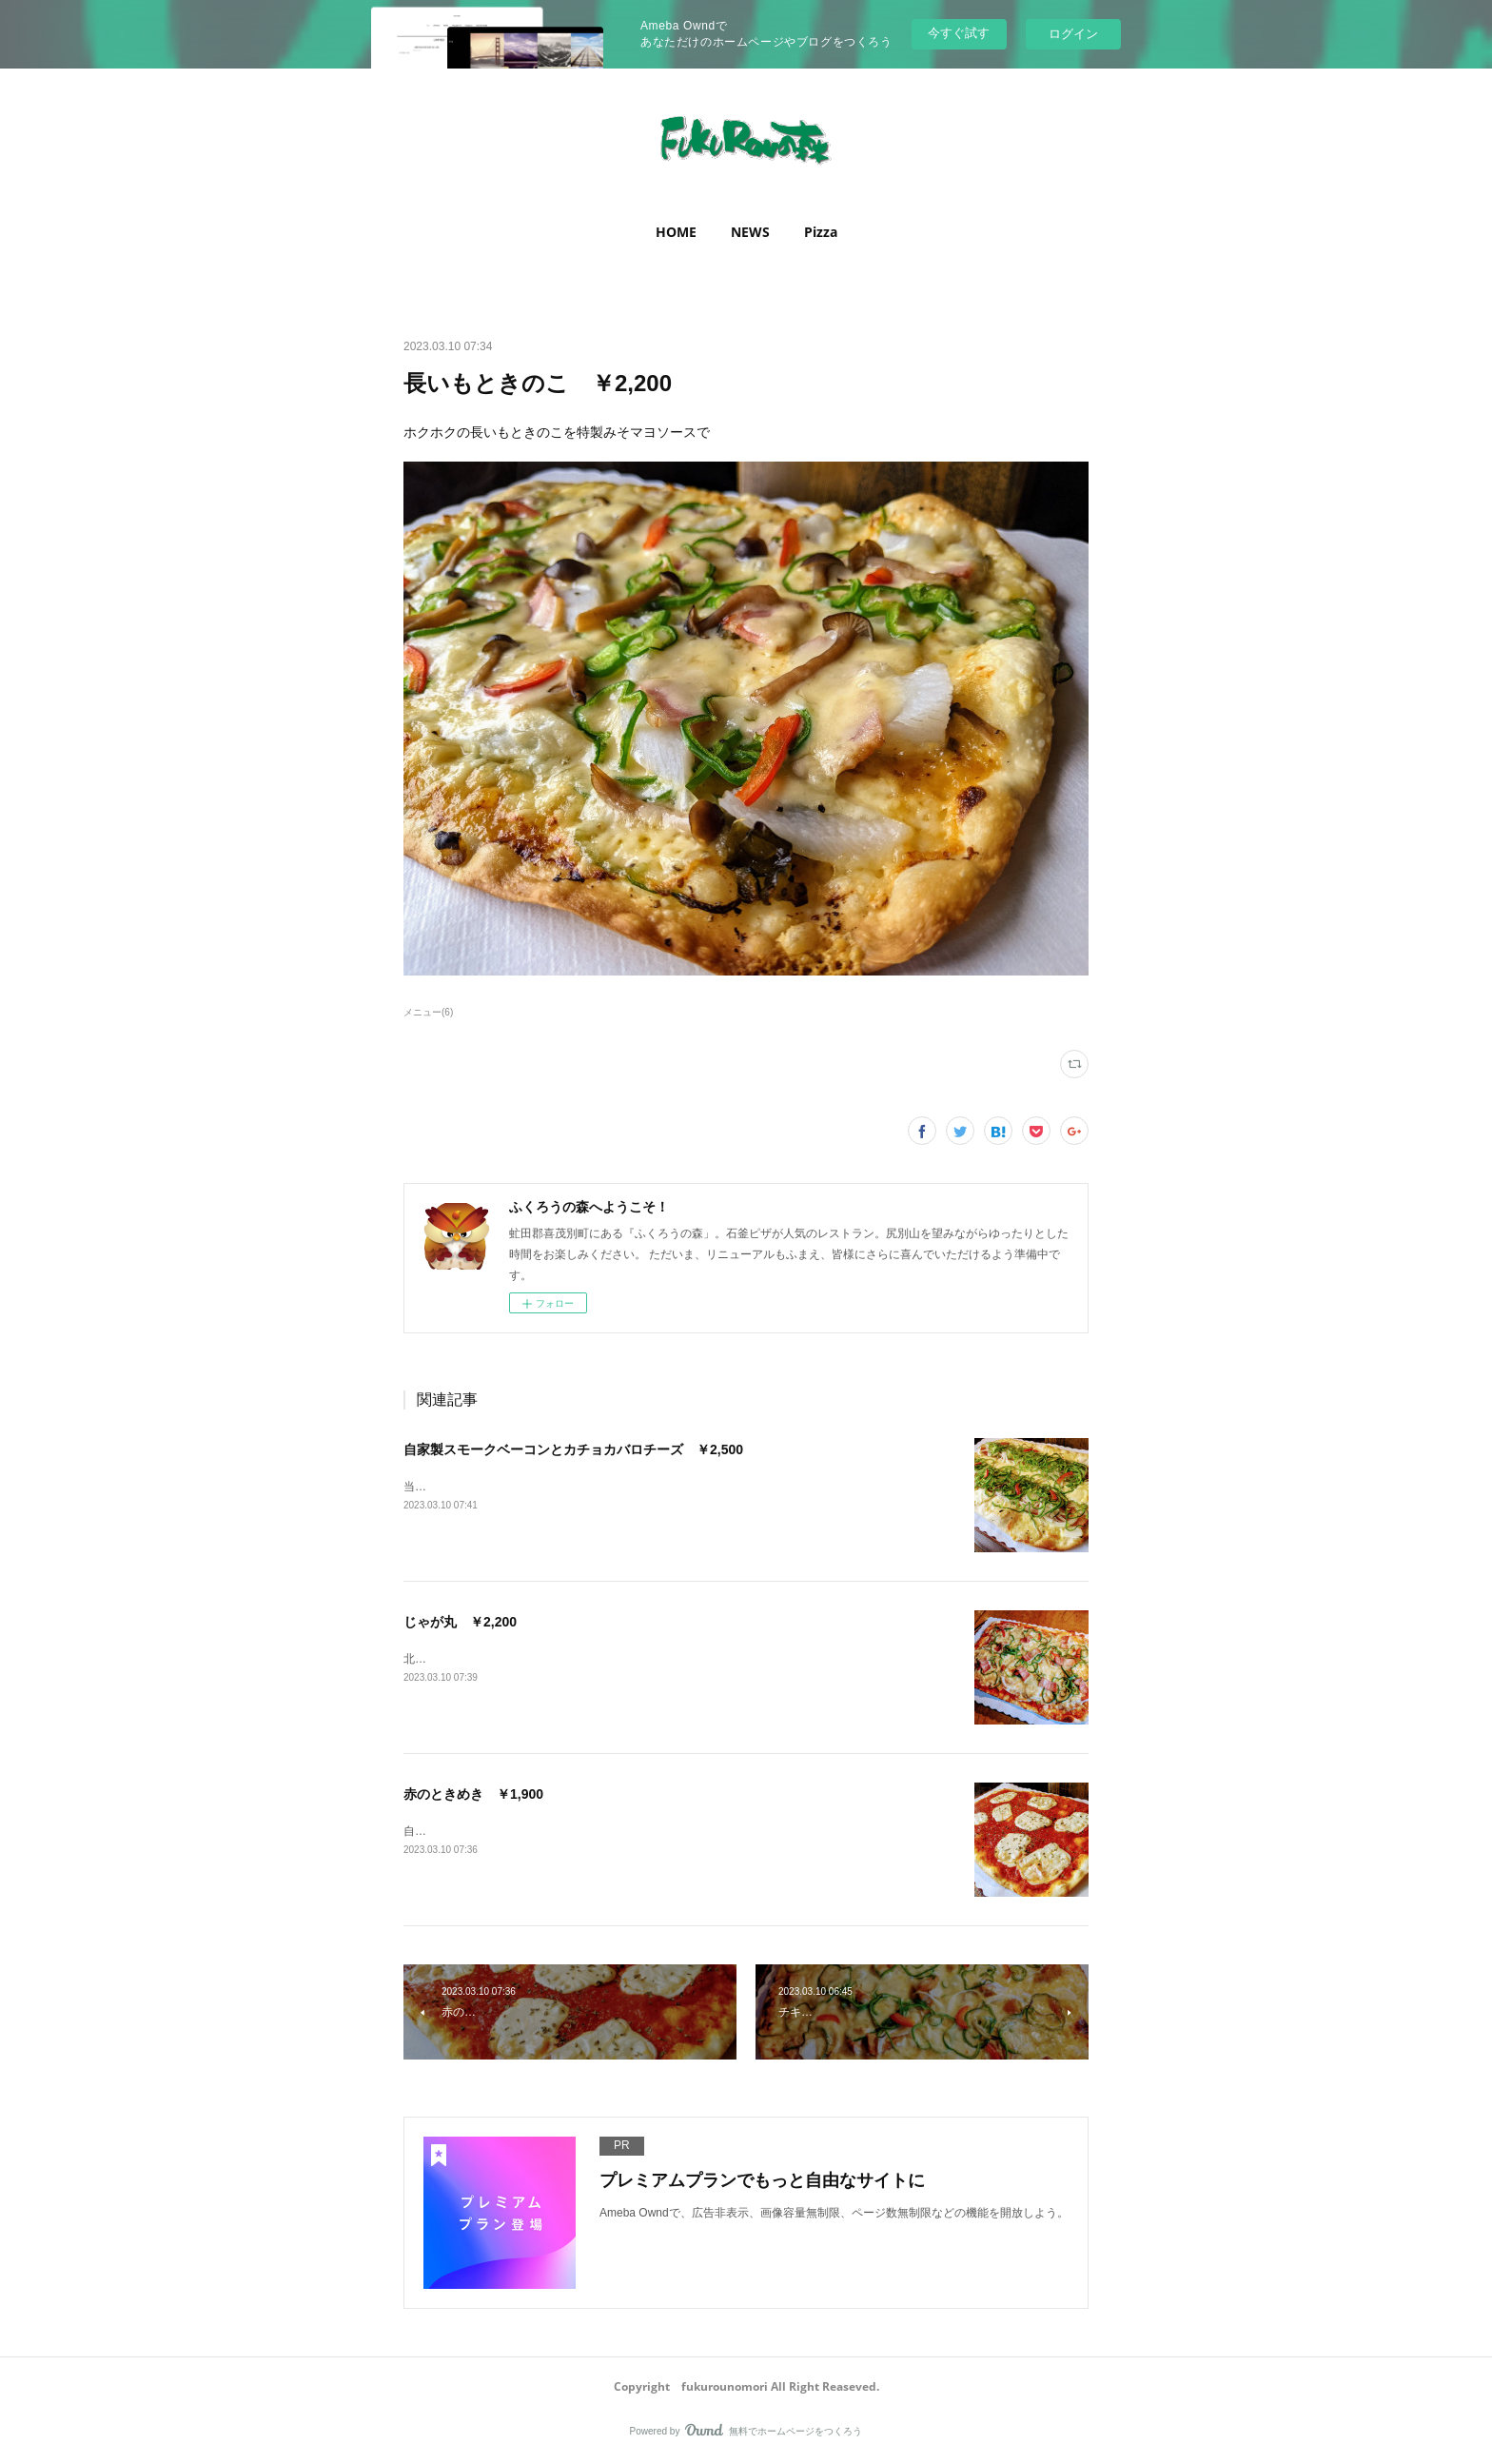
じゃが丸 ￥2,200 (460, 1621)
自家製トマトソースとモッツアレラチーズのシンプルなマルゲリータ (580, 1831)
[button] (676, 232)
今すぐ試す (959, 33)
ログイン (1073, 34)
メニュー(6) (428, 1012)
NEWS (750, 232)
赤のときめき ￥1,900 (473, 1794)
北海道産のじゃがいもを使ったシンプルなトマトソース (546, 1659)
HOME (676, 232)
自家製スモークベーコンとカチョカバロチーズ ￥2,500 (573, 1449)
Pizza (820, 232)
